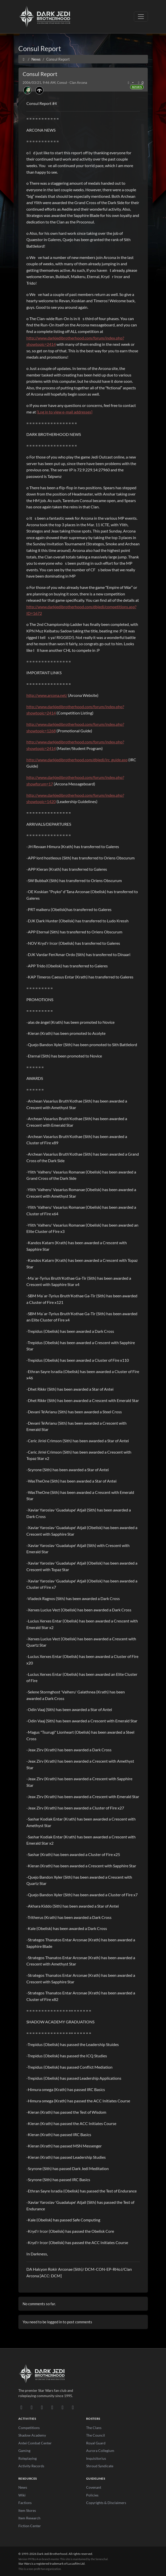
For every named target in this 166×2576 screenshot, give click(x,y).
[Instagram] (52, 2407)
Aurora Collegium (100, 2450)
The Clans (93, 2428)
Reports (137, 87)
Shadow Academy (32, 2435)
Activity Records (31, 2466)
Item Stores (27, 2510)
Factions (25, 2503)
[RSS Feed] (73, 2407)
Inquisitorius (96, 2458)
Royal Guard (95, 2443)
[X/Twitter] (63, 2407)
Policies (92, 2495)
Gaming (24, 2450)
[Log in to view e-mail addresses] (64, 411)
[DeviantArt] (32, 2407)
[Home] (23, 59)
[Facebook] (42, 2407)
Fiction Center (29, 2526)
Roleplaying (27, 2458)
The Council (95, 2435)
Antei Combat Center (35, 2443)
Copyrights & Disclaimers (106, 2503)
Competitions (29, 2428)
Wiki (22, 2495)
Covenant (93, 2487)
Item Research (29, 2518)
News (22, 2487)
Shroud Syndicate (99, 2466)
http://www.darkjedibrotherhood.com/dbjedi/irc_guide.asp (77, 759)
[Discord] (21, 2407)
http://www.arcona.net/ (46, 695)
